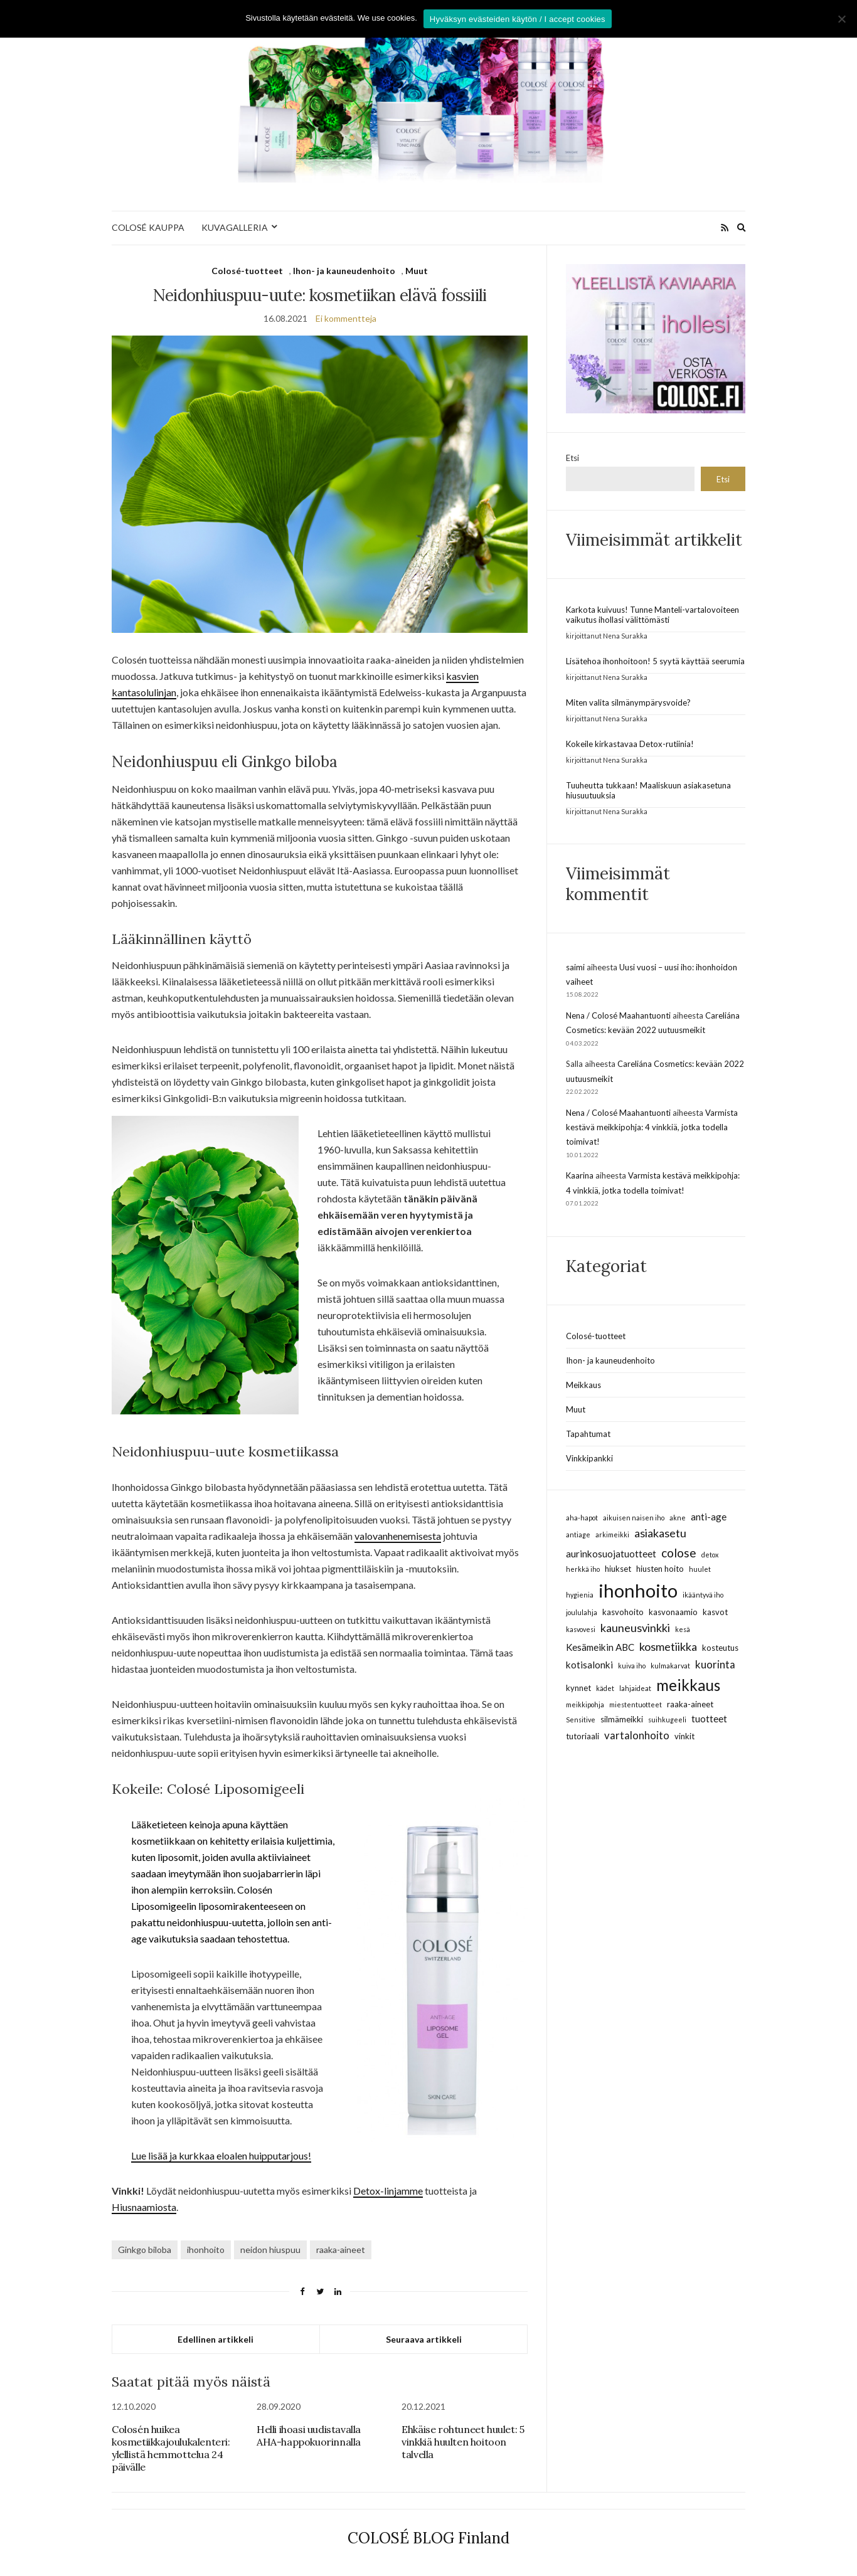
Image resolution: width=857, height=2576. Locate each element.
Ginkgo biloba (144, 2249)
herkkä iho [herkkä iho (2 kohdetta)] (583, 1569)
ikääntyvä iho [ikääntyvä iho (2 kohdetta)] (703, 1595)
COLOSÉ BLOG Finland (428, 2538)
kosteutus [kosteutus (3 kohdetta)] (720, 1648)
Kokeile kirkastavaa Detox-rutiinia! (630, 744)
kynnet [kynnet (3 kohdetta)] (578, 1688)
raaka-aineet (340, 2249)
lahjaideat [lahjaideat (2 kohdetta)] (635, 1688)
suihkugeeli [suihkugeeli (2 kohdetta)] (667, 1719)
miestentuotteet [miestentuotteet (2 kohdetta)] (635, 1704)
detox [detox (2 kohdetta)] (709, 1554)
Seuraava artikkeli (424, 2339)
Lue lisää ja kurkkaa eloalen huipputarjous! (221, 2155)
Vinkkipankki (589, 1458)
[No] (841, 19)
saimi (575, 967)
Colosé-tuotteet (247, 270)
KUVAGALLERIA (234, 227)
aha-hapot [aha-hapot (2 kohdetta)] (582, 1517)
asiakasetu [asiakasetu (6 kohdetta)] (660, 1533)
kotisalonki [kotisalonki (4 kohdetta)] (589, 1664)
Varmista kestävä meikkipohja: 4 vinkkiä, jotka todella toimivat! (652, 1127)
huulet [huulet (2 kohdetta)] (700, 1569)
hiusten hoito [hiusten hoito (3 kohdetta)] (660, 1569)
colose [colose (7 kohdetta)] (678, 1552)
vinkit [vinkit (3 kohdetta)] (684, 1736)
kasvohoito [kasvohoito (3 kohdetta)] (623, 1612)
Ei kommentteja (346, 318)
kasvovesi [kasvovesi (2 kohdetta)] (580, 1629)
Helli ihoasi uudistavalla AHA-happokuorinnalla (309, 2435)
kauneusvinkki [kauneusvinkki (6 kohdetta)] (635, 1628)
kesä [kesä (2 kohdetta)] (682, 1629)
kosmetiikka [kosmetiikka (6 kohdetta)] (668, 1646)
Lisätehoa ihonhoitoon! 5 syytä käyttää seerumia (655, 661)
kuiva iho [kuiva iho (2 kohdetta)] (632, 1666)
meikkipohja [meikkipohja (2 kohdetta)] (585, 1704)
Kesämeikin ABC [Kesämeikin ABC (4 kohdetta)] (600, 1647)
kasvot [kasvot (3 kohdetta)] (715, 1612)
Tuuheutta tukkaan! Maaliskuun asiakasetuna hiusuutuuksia (648, 790)
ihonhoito (206, 2249)
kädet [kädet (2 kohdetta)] (605, 1688)
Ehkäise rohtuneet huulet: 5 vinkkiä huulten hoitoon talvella (463, 2442)
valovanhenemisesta (397, 1536)
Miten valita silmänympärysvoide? (628, 702)
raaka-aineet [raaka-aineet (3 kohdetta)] (690, 1704)
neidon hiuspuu (270, 2249)
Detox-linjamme (388, 2191)
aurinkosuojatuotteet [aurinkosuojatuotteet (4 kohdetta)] (611, 1553)
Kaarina (580, 1175)
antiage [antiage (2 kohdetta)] (578, 1534)
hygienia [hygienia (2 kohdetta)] (580, 1595)
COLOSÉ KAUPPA (148, 227)
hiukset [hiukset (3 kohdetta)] (618, 1569)
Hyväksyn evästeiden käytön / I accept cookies (517, 19)
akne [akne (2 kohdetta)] (677, 1517)
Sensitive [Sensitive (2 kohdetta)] (580, 1719)
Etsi (572, 458)
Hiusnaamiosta (144, 2207)
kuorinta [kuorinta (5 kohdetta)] (715, 1664)
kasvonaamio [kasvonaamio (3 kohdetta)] (673, 1612)
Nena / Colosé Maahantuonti (618, 1015)
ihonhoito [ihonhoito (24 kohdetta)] (638, 1590)
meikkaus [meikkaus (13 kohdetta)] (688, 1685)
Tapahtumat (588, 1434)
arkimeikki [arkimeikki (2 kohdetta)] (612, 1534)
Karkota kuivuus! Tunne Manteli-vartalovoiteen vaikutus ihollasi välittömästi (652, 615)
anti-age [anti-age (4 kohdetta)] (709, 1516)
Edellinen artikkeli (215, 2339)
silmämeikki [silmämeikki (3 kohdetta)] (621, 1719)
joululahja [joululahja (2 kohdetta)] (581, 1612)
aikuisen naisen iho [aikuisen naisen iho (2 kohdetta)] (633, 1517)
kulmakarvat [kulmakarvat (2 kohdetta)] (670, 1666)
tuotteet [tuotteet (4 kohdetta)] (709, 1718)
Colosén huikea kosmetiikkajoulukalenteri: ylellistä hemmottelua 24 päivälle (171, 2448)
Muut (416, 270)
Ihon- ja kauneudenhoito (344, 270)
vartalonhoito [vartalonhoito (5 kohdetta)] (636, 1735)
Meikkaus (583, 1385)
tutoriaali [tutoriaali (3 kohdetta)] (582, 1736)
